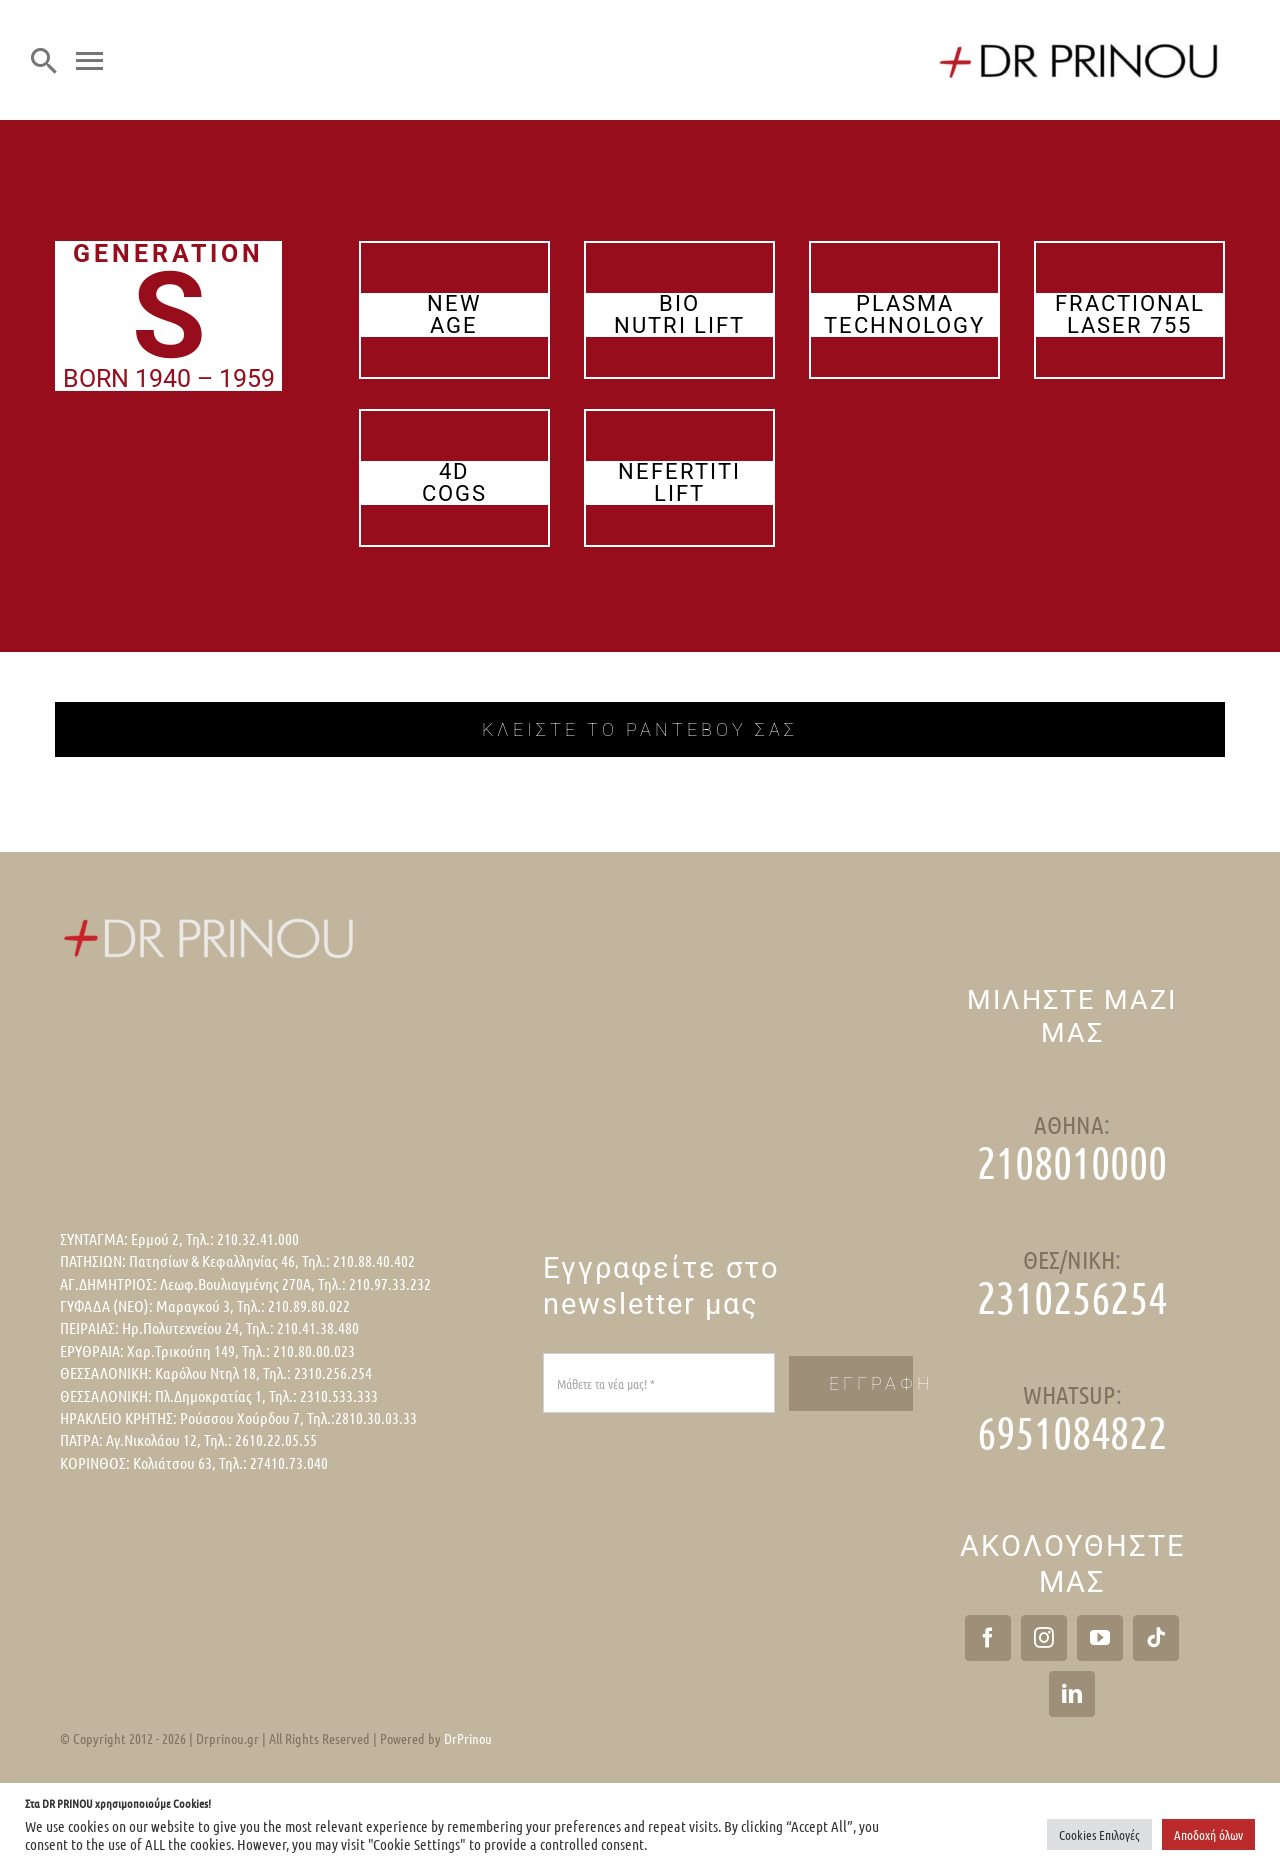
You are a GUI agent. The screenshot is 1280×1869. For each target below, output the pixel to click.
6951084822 (1072, 1431)
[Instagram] (1044, 1638)
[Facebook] (988, 1638)
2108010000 (1072, 1161)
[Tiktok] (1156, 1638)
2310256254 (1072, 1296)
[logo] (1080, 38)
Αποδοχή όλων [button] (1208, 1834)
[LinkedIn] (1072, 1694)
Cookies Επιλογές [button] (1099, 1834)
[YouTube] (1100, 1638)
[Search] (44, 60)
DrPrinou (468, 1738)
